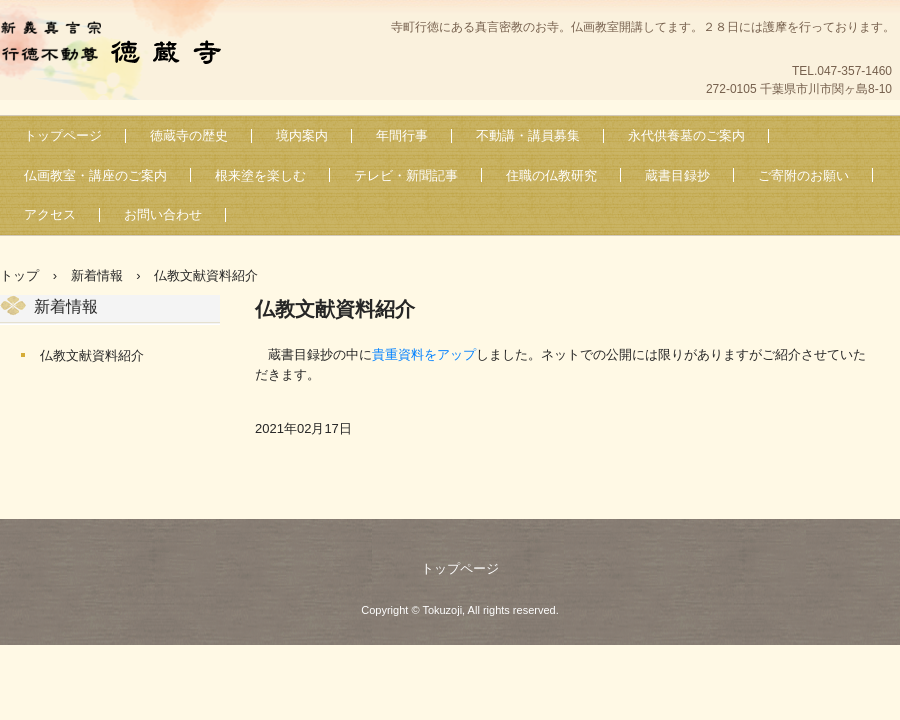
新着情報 (66, 306)
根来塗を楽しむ (260, 175)
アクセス (50, 214)
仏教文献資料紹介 (92, 355)
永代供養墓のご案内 (686, 135)
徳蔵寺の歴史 (189, 135)
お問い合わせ (163, 214)
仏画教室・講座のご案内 (95, 175)
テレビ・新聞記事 (406, 175)
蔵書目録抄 (677, 175)
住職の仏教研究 (551, 175)
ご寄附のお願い (803, 175)
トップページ (63, 135)
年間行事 (402, 135)
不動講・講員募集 (528, 135)
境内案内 (302, 135)
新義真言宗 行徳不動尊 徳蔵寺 (120, 46)
